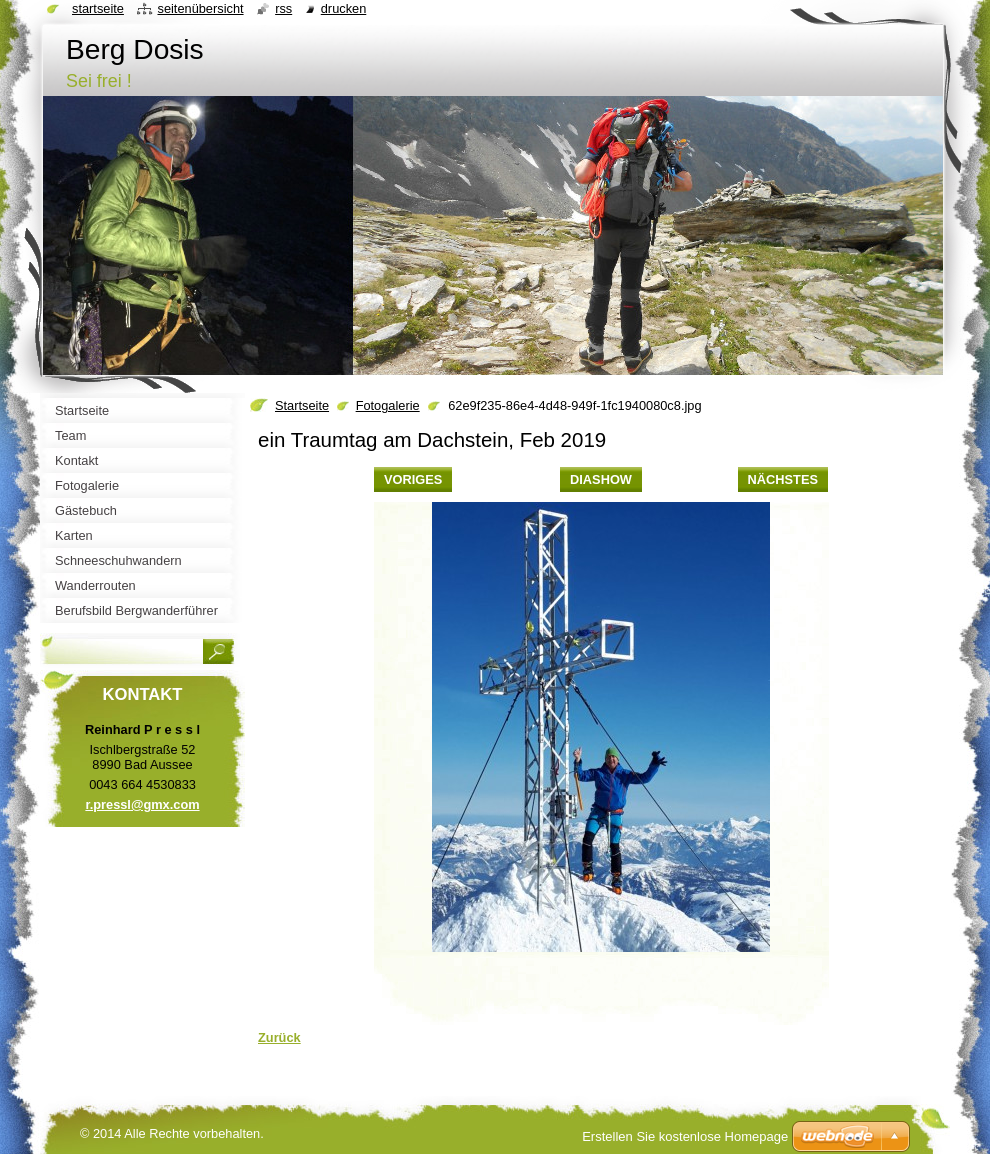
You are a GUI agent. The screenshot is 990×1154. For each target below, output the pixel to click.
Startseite (302, 405)
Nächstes (783, 479)
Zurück (279, 1037)
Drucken (344, 8)
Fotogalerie (388, 405)
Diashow (601, 479)
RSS (283, 8)
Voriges (413, 479)
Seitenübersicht (200, 8)
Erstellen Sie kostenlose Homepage (685, 1136)
